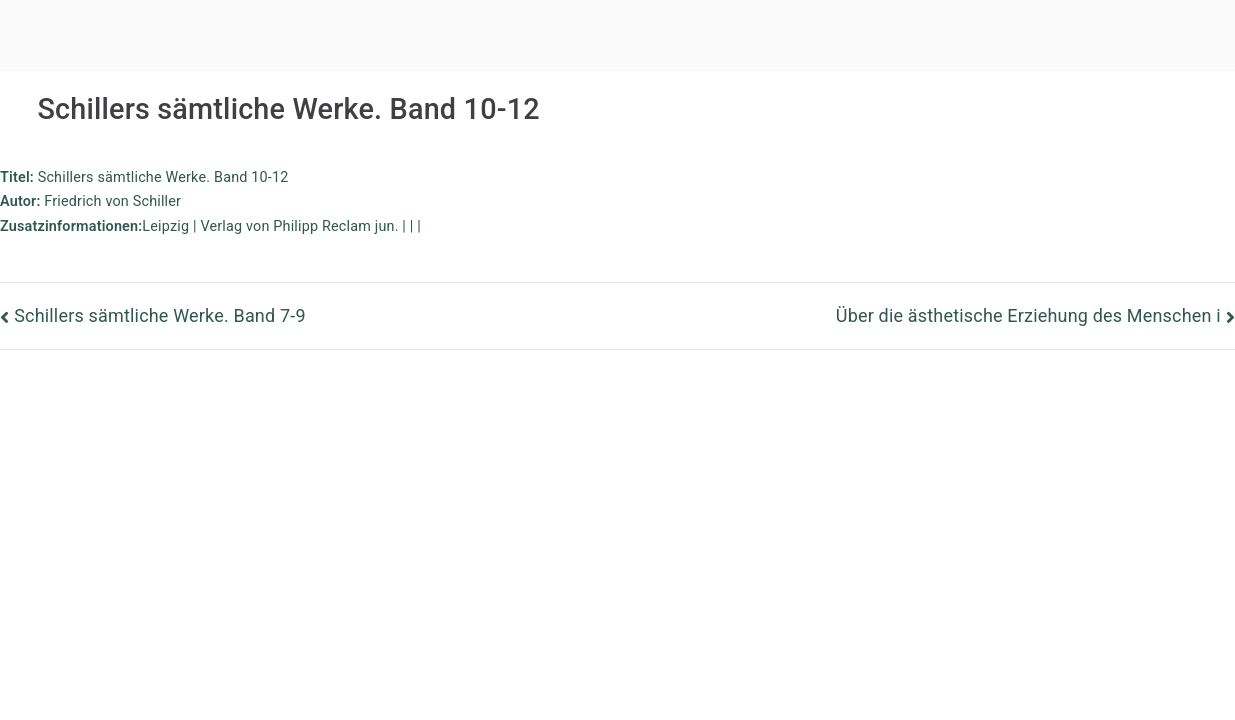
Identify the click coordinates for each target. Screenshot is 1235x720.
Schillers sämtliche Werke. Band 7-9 (160, 315)
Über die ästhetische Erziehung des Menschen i (1028, 315)
